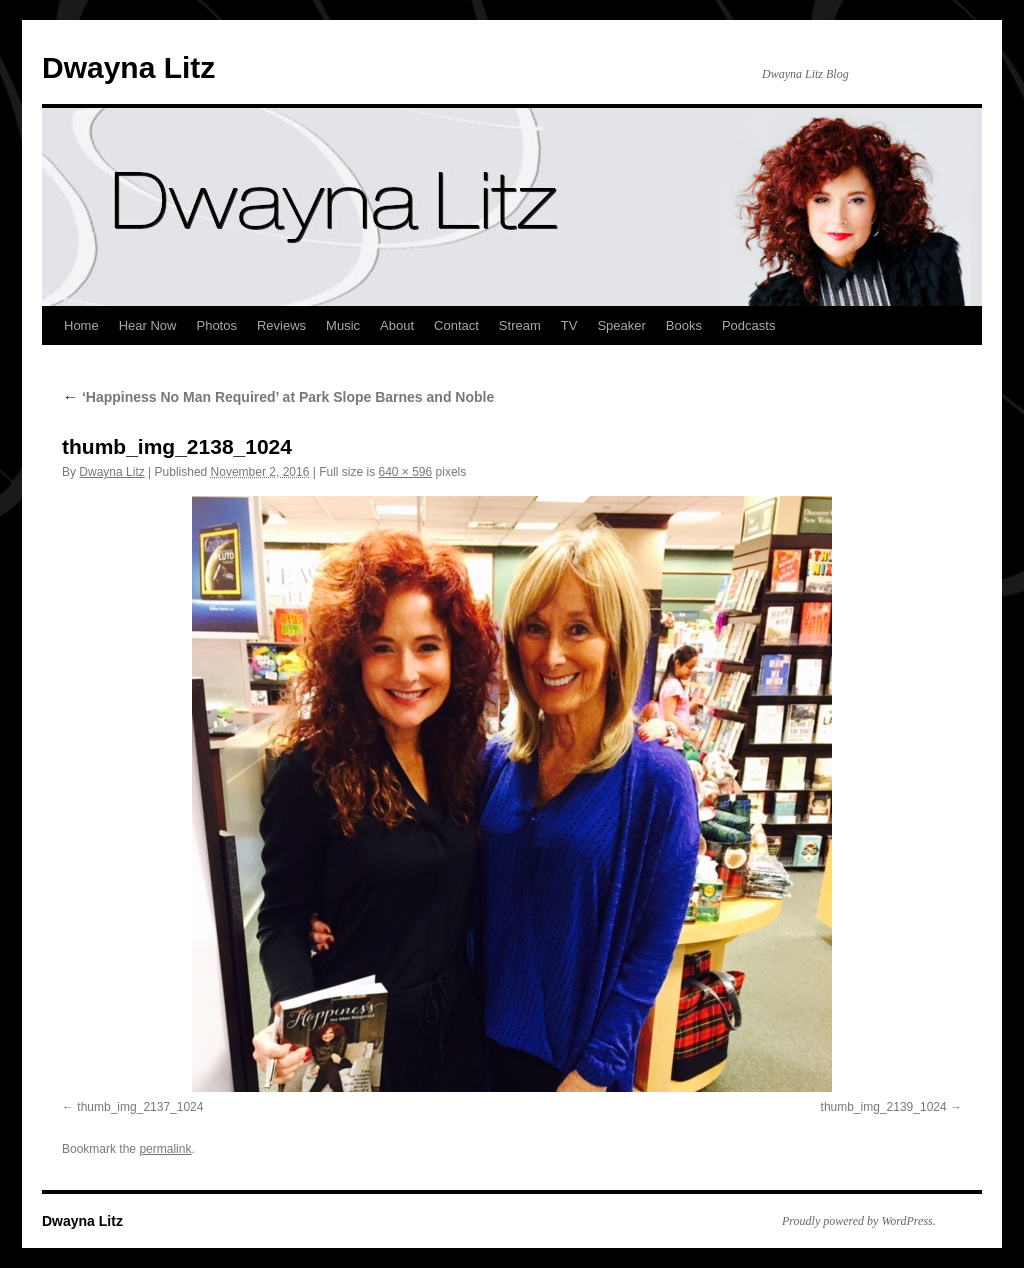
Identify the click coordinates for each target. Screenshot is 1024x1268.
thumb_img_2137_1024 (140, 1107)
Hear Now (148, 325)
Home (81, 325)
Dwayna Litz (128, 67)
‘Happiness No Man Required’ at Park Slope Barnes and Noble (278, 397)
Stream (520, 325)
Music (343, 325)
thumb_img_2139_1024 (884, 1107)
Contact (456, 325)
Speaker (621, 325)
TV (569, 325)
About (397, 325)
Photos (216, 325)
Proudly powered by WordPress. (859, 1221)
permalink (165, 1149)
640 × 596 (406, 472)
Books (684, 325)
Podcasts (748, 325)
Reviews (281, 325)
